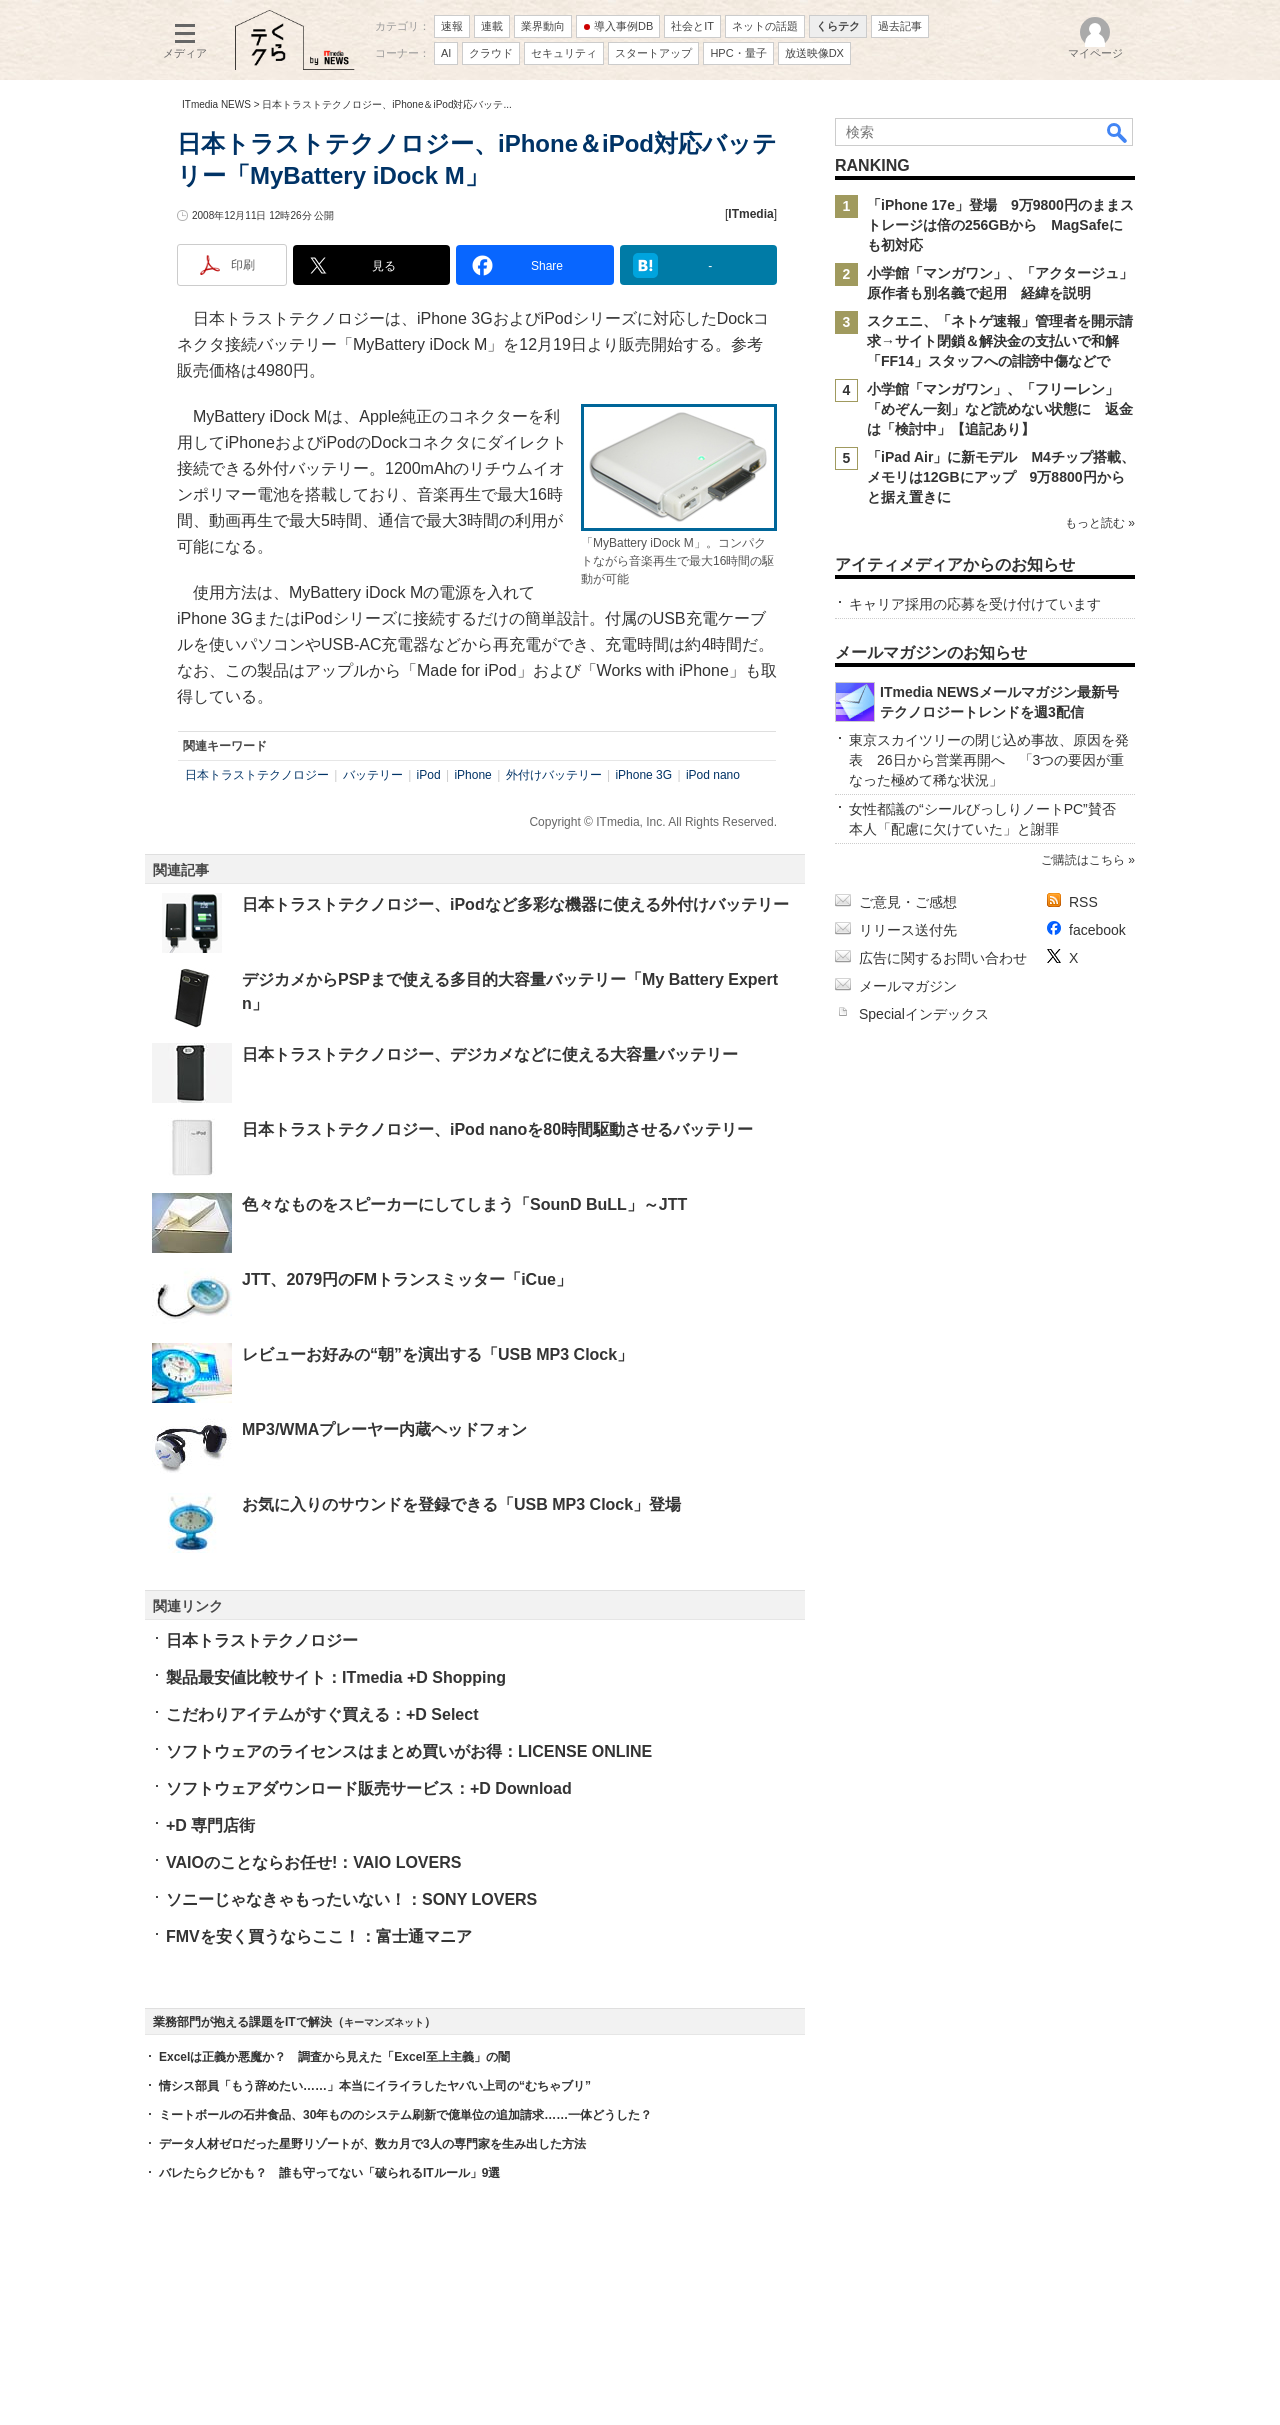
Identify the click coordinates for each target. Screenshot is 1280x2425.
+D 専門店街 (210, 1825)
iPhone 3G (643, 775)
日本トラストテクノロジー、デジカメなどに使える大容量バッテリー (490, 1054)
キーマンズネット (384, 2022)
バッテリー (373, 775)
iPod (429, 775)
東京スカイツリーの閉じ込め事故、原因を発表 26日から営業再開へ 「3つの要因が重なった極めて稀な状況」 (989, 760)
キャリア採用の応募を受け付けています (975, 604)
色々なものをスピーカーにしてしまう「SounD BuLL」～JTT (464, 1204)
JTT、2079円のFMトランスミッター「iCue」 (407, 1279)
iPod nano (713, 775)
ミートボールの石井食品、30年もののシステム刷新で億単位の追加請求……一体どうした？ (405, 2115)
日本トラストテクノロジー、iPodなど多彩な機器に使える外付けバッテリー (515, 904)
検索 (1118, 132)
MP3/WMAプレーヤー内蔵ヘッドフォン (384, 1429)
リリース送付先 (908, 930)
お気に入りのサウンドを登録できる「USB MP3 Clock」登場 (461, 1504)
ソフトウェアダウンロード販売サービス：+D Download (369, 1788)
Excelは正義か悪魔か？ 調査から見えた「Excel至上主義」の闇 (334, 2057)
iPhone (472, 775)
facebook (1097, 930)
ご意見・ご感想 (908, 902)
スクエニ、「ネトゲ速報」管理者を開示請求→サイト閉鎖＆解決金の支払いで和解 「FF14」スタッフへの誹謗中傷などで (1000, 341)
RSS (1083, 902)
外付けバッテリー (554, 775)
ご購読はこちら (1083, 860)
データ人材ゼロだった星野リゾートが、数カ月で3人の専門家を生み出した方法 (372, 2144)
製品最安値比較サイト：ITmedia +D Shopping (336, 1677)
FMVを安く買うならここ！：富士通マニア (319, 1936)
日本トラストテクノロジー (257, 775)
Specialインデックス (924, 1014)
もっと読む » (1100, 523)
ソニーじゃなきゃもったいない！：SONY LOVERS (351, 1899)
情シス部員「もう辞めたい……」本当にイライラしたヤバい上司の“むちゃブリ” (375, 2086)
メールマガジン (908, 986)
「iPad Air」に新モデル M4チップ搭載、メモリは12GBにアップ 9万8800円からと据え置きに (1001, 477)
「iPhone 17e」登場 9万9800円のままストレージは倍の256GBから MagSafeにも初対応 (1000, 225)
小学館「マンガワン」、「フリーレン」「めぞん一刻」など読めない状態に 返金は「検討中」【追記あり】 (1000, 409)
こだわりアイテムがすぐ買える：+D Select (322, 1714)
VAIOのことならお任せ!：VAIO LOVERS (313, 1862)
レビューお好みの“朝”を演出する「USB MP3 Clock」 (437, 1354)
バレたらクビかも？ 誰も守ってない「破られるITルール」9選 (329, 2173)
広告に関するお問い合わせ (943, 958)
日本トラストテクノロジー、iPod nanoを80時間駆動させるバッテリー (497, 1129)
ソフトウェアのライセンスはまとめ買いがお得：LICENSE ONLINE (409, 1751)
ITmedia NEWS (216, 104)
